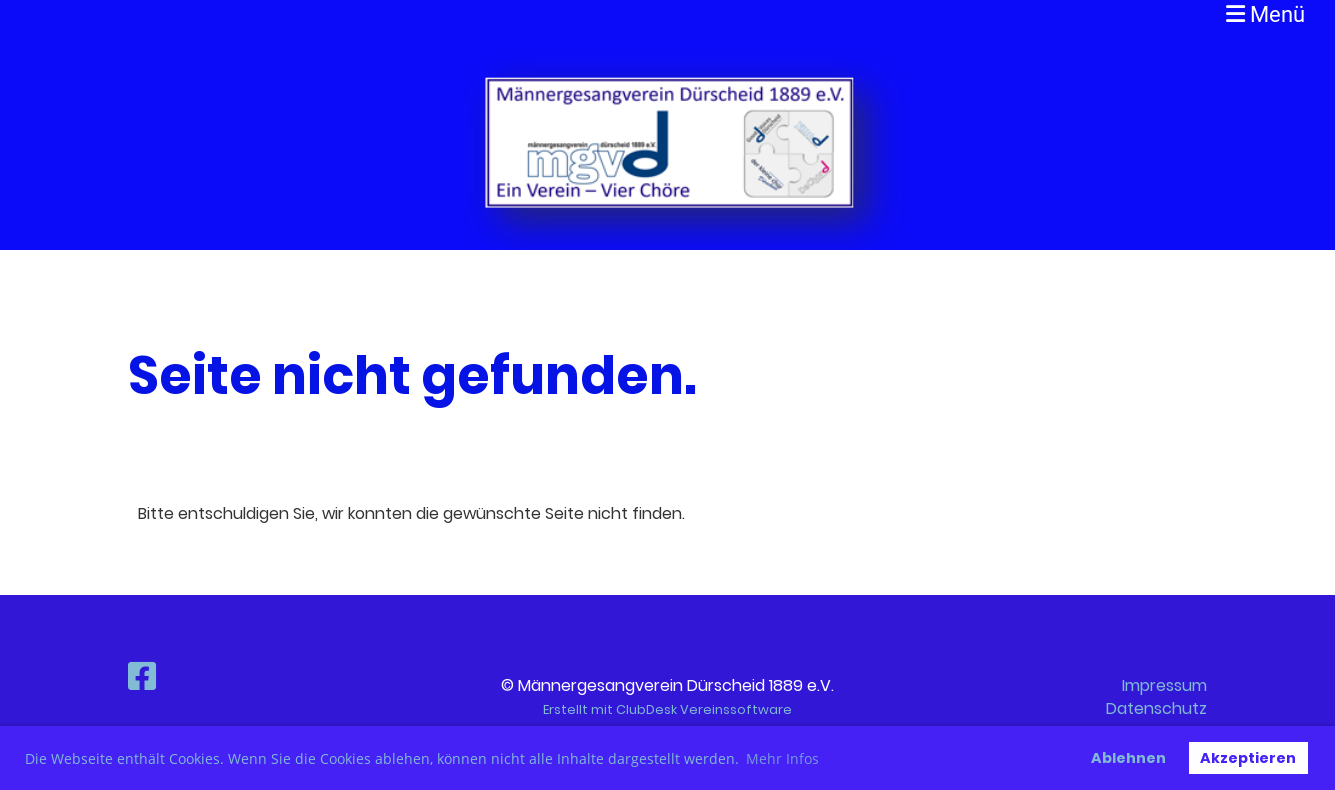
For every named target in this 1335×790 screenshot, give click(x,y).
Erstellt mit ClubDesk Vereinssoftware (667, 709)
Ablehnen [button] (1128, 758)
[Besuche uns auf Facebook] (142, 676)
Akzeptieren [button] (1248, 758)
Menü (1265, 14)
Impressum (1164, 685)
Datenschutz (1156, 708)
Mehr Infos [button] (782, 758)
